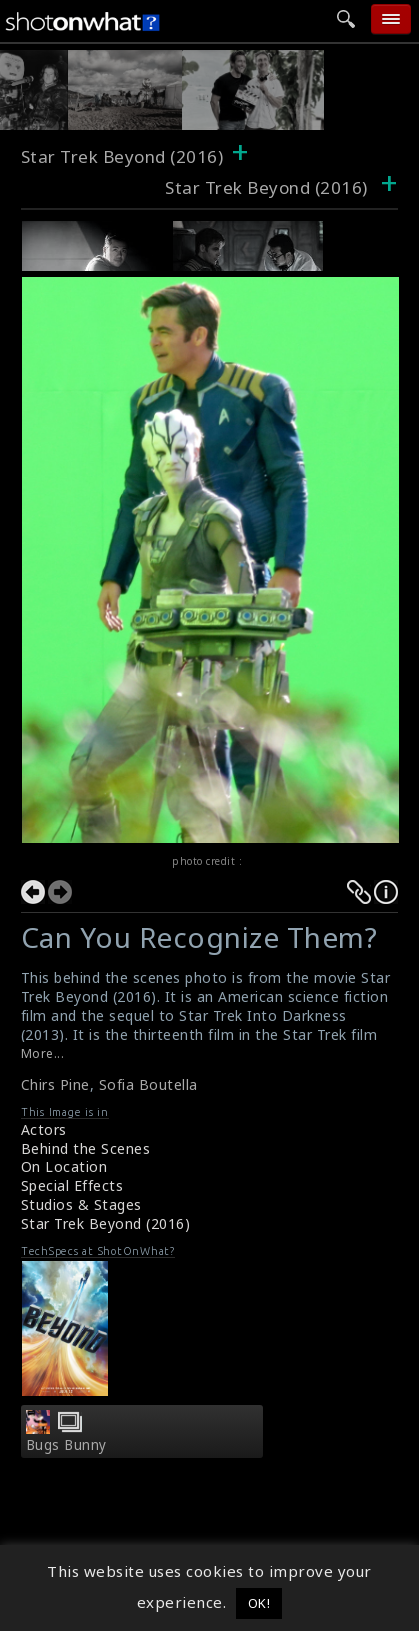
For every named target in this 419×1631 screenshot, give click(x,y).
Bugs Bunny (66, 1445)
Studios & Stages (81, 1204)
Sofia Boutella (148, 1084)
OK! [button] (259, 1603)
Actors (44, 1129)
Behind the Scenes (86, 1148)
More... (43, 1053)
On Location (64, 1166)
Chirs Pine (55, 1084)
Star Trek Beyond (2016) (122, 156)
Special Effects (72, 1185)
